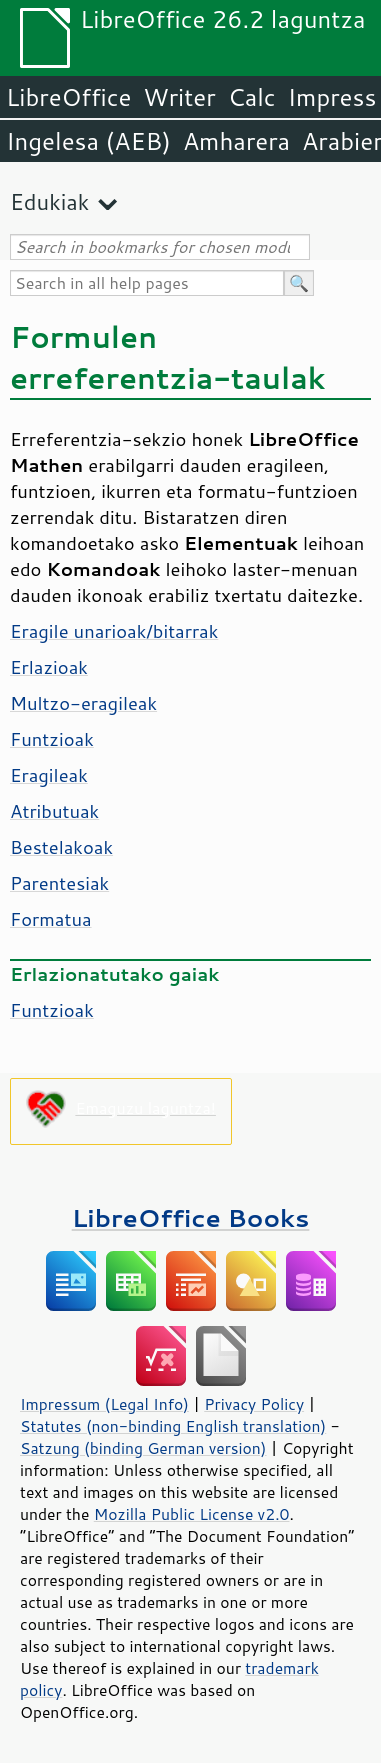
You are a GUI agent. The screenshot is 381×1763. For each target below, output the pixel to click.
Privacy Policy (254, 1404)
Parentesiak (59, 883)
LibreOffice (68, 97)
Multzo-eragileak (83, 703)
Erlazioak (49, 667)
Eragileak (49, 775)
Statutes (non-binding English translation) (173, 1426)
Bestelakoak (61, 847)
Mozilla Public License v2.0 (192, 1514)
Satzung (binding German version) (143, 1448)
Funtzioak (52, 739)
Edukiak (49, 201)
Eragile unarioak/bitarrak (114, 631)
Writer (179, 97)
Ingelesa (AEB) (88, 141)
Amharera (236, 141)
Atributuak (54, 811)
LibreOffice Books (191, 1217)
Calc (252, 97)
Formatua (51, 919)
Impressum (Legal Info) (104, 1404)
